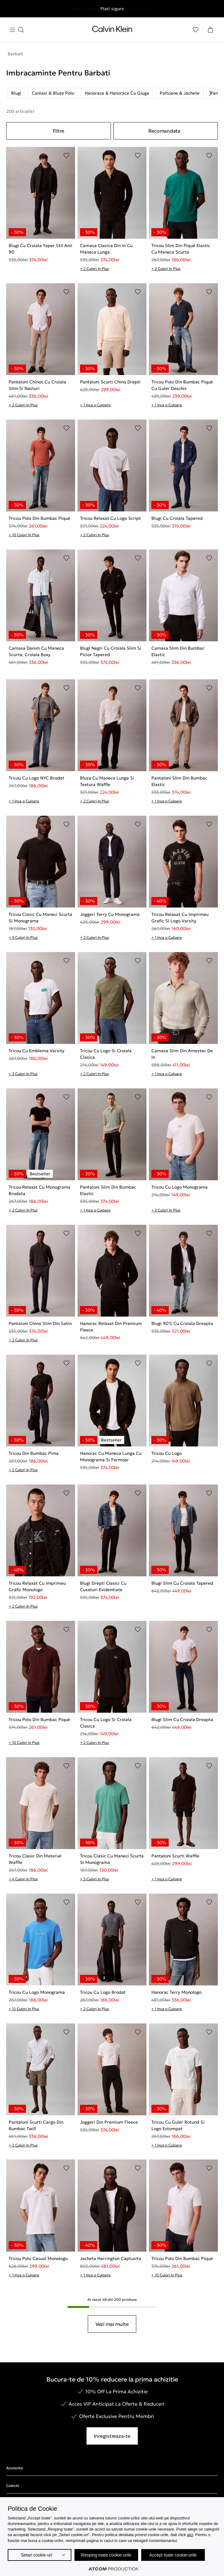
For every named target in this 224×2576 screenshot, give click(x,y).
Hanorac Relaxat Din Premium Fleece (111, 1327)
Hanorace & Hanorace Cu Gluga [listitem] (117, 93)
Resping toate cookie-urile (106, 2555)
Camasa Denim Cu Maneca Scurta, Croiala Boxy (36, 651)
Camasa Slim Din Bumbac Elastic (178, 651)
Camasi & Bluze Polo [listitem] (53, 93)
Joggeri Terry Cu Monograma (110, 914)
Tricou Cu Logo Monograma (179, 1187)
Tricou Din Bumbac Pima (34, 1453)
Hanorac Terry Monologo (176, 1992)
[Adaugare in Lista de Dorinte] (66, 155)
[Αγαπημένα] (195, 29)
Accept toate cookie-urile (173, 2555)
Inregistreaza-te (112, 2436)
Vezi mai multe (112, 2324)
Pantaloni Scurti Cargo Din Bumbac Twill (36, 2125)
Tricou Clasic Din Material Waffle (35, 1859)
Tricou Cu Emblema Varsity (36, 1050)
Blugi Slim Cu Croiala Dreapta (182, 1719)
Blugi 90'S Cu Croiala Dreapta (182, 1323)
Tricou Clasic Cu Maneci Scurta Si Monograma (40, 918)
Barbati (15, 54)
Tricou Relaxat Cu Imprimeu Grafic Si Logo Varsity (180, 918)
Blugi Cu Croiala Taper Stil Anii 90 (40, 249)
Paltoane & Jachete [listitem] (180, 93)
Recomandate (164, 131)
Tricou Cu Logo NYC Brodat (36, 778)
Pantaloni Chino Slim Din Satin (40, 1323)
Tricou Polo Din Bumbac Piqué (39, 518)
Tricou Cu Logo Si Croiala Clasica (106, 1054)
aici (190, 2534)
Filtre (59, 131)
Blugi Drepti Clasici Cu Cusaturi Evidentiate (103, 1586)
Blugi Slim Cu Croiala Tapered (182, 1583)
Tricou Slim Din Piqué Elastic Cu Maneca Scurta (180, 249)
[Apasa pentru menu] (16, 30)
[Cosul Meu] (210, 29)
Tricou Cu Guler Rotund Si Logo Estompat (178, 2125)
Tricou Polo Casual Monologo (38, 2258)
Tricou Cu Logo (166, 1453)
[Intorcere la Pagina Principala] (112, 30)
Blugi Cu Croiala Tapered (177, 518)
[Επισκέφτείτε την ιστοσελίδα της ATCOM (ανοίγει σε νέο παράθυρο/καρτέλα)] (114, 2568)
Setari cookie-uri (36, 2555)
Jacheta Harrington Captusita (110, 2258)
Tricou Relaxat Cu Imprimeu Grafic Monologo (37, 1586)
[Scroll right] (210, 93)
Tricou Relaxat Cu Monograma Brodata (39, 1190)
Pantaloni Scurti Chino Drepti (110, 382)
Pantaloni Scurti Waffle (175, 1856)
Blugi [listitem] (16, 93)
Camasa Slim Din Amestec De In (182, 1054)
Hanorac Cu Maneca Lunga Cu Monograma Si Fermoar (111, 1456)
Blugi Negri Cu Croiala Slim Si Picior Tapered (110, 651)
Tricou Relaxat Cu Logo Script (110, 518)
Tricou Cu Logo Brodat (103, 1992)
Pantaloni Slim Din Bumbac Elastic (179, 781)
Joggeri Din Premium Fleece (109, 2122)
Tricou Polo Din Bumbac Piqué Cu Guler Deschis (182, 385)
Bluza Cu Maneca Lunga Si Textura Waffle (107, 781)
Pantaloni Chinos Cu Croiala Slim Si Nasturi (37, 385)
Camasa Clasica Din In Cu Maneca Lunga (106, 249)
